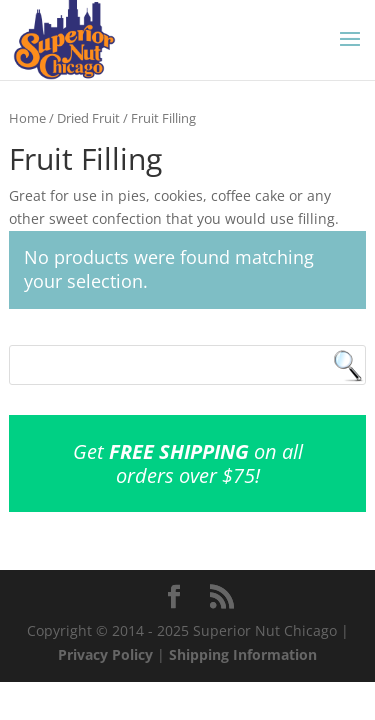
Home (27, 118)
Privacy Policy (105, 654)
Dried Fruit (88, 118)
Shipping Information (243, 654)
